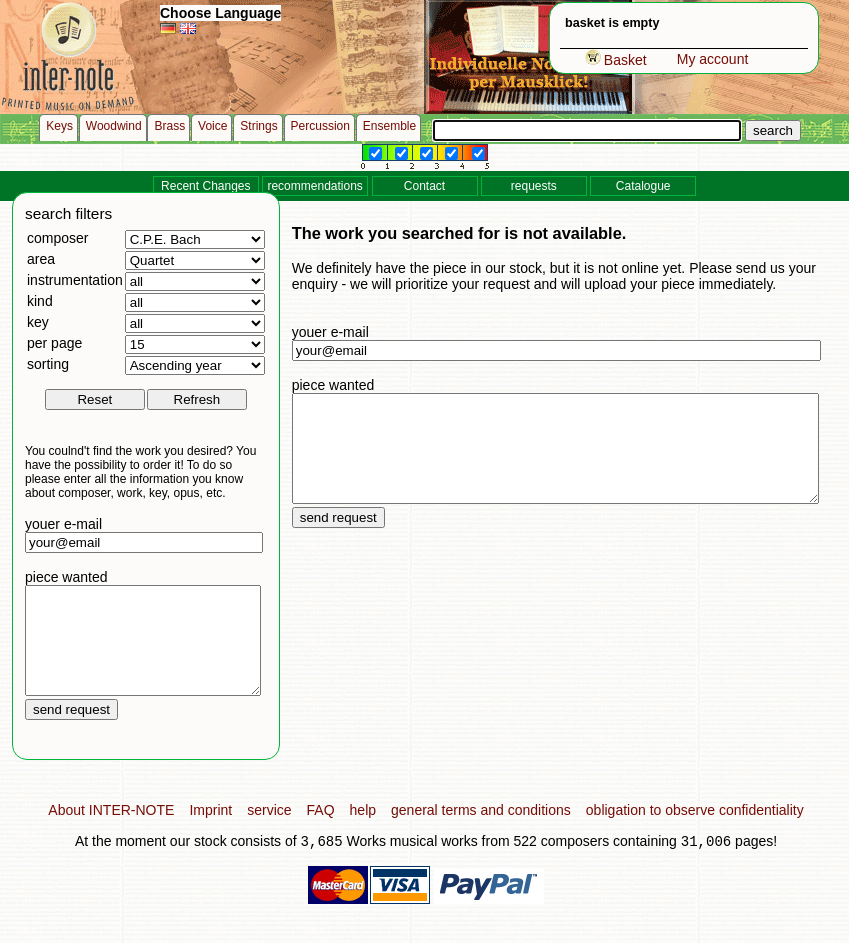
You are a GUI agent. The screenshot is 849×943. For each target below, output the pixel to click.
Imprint (210, 831)
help (363, 831)
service (269, 831)
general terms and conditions (481, 831)
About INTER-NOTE (111, 831)
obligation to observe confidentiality (695, 831)
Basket (616, 60)
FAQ (321, 831)
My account (713, 59)
